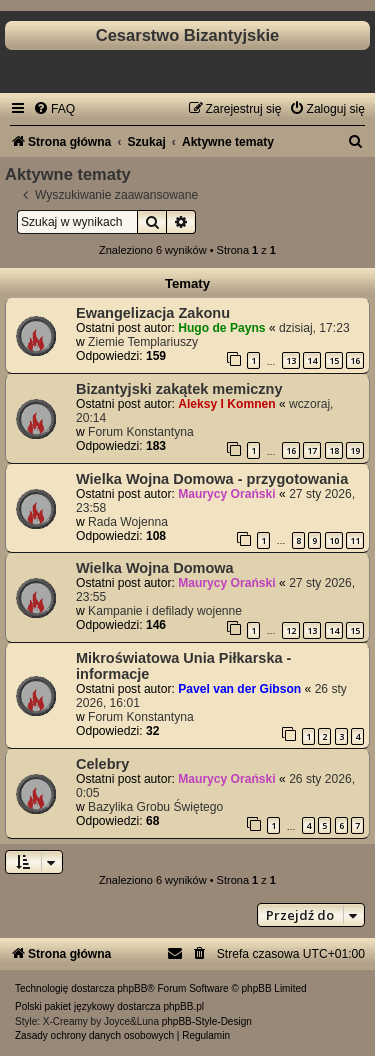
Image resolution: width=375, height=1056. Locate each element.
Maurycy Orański (226, 494)
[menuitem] (54, 109)
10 (334, 540)
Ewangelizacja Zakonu (153, 313)
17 (312, 450)
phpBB (132, 988)
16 (355, 360)
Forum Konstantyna (141, 432)
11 (355, 540)
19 (355, 450)
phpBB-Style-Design (207, 1021)
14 (312, 360)
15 (334, 360)
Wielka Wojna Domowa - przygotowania (212, 479)
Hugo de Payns (221, 328)
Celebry (102, 764)
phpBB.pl (183, 1006)
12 (291, 630)
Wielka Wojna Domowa (155, 568)
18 (334, 450)
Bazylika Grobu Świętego (155, 807)
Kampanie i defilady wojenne (165, 611)
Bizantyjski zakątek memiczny (179, 389)
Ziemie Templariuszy (143, 342)
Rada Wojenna (128, 522)
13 (291, 360)
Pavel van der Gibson (239, 689)
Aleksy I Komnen (226, 404)
